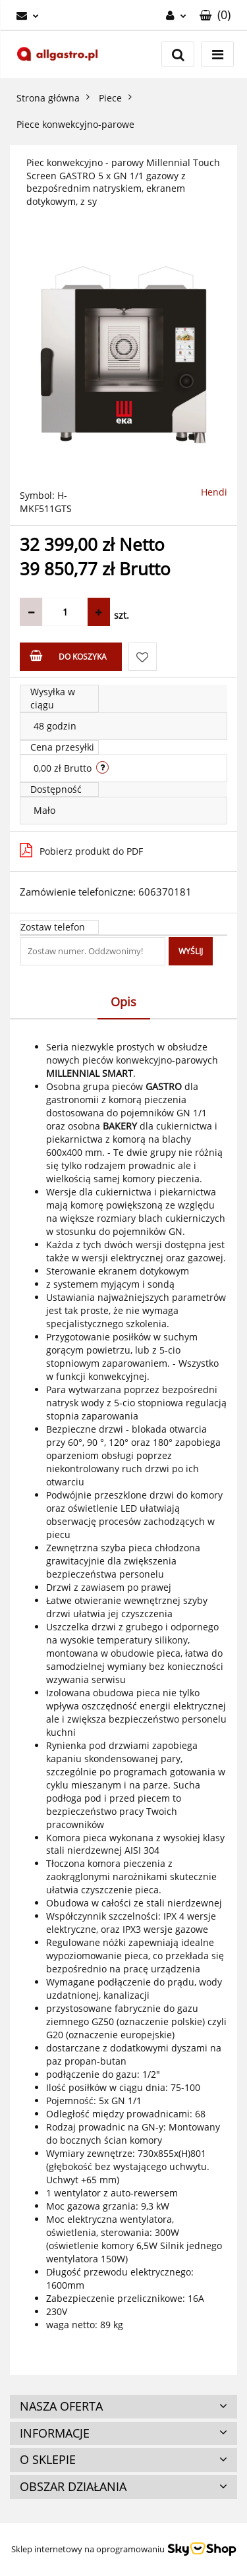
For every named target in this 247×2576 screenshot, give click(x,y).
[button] (215, 15)
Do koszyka (68, 656)
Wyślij (190, 951)
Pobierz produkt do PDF (81, 850)
